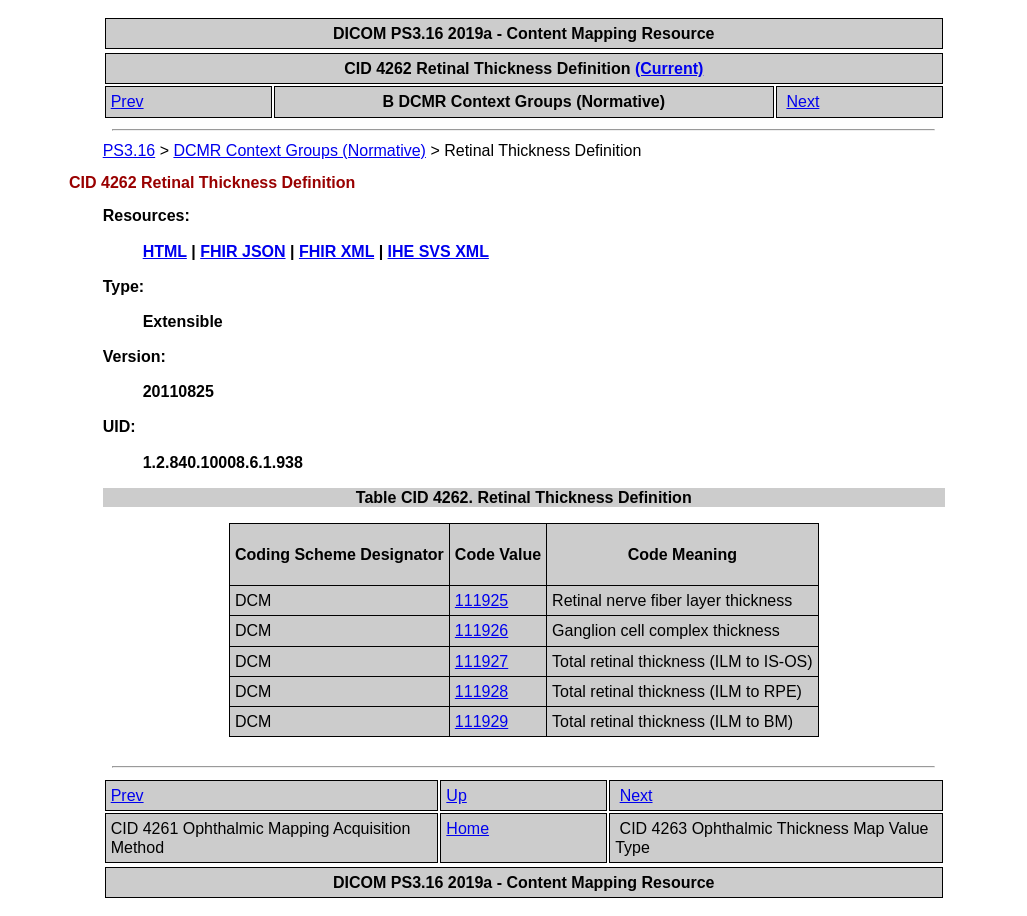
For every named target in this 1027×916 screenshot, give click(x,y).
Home (467, 828)
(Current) (669, 68)
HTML (165, 251)
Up (456, 795)
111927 (481, 661)
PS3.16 (129, 150)
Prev (127, 101)
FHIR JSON (242, 251)
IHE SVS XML (438, 251)
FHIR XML (336, 251)
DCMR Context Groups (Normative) (299, 150)
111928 (481, 691)
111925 (481, 600)
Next (802, 101)
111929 (481, 721)
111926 (481, 630)
